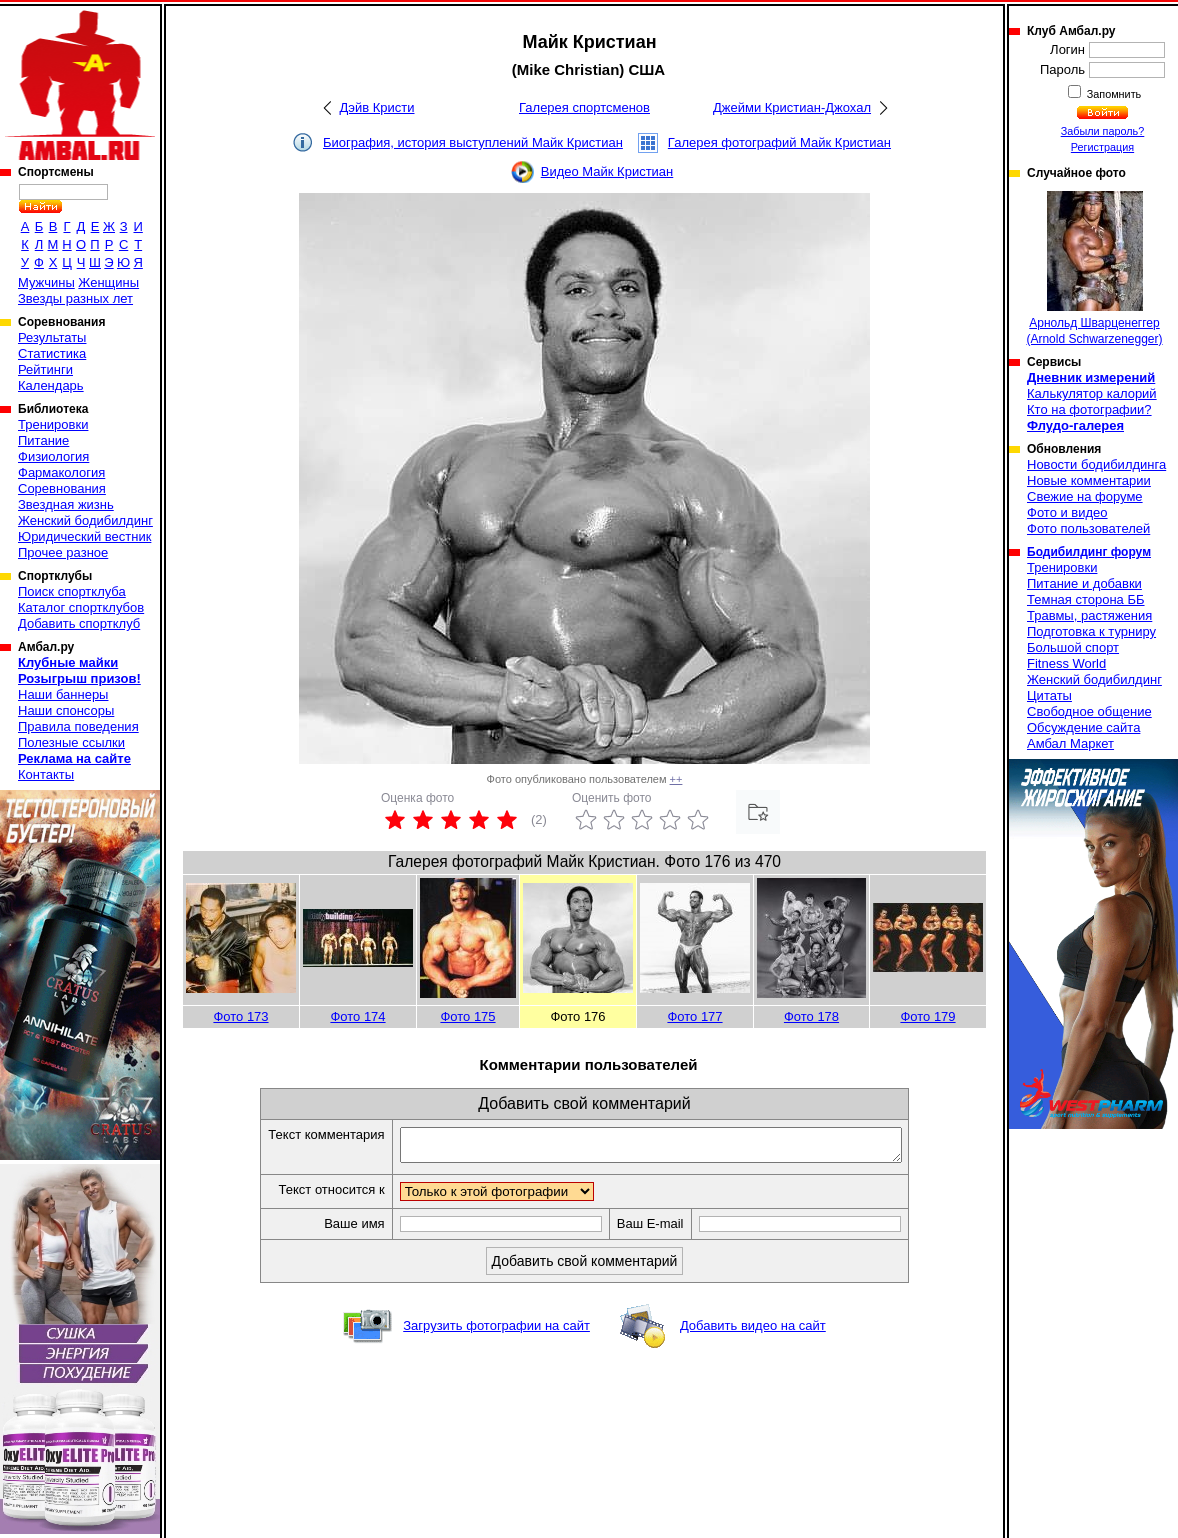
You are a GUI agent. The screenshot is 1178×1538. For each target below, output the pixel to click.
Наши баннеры (63, 694)
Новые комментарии (1089, 480)
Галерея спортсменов (584, 107)
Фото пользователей (1088, 528)
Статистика (52, 353)
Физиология (53, 456)
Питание (43, 440)
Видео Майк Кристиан (607, 171)
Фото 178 (811, 1016)
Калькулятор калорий (1092, 393)
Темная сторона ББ (1086, 599)
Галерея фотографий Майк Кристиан (779, 142)
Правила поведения (78, 726)
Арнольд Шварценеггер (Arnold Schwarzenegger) (1094, 268)
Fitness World (1066, 663)
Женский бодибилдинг (85, 520)
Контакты (46, 774)
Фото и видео (1067, 512)
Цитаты (1049, 695)
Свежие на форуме (1085, 496)
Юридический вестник (84, 536)
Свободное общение (1089, 711)
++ (676, 779)
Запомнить (1113, 94)
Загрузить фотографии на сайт (496, 1331)
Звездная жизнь (66, 504)
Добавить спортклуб (79, 623)
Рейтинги (45, 369)
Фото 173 (240, 1016)
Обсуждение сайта (1083, 727)
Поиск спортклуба (72, 591)
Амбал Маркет (1070, 743)
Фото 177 (694, 1016)
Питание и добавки (1084, 583)
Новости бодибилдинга (1096, 464)
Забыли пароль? (1103, 131)
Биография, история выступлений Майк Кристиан (473, 142)
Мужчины (46, 282)
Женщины (108, 282)
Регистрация (1102, 147)
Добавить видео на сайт (753, 1331)
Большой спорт (1073, 647)
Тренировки (53, 424)
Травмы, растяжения (1089, 615)
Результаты (52, 337)
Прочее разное (63, 552)
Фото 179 (927, 1016)
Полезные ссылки (71, 742)
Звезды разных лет (75, 298)
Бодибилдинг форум (1089, 552)
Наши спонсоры (66, 710)
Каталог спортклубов (81, 607)
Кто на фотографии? (1089, 409)
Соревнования (62, 488)
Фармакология (61, 472)
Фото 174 (357, 1016)
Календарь (51, 385)
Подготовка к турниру (1091, 631)
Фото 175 (467, 1016)
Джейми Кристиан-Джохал (792, 107)
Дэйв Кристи (377, 107)
